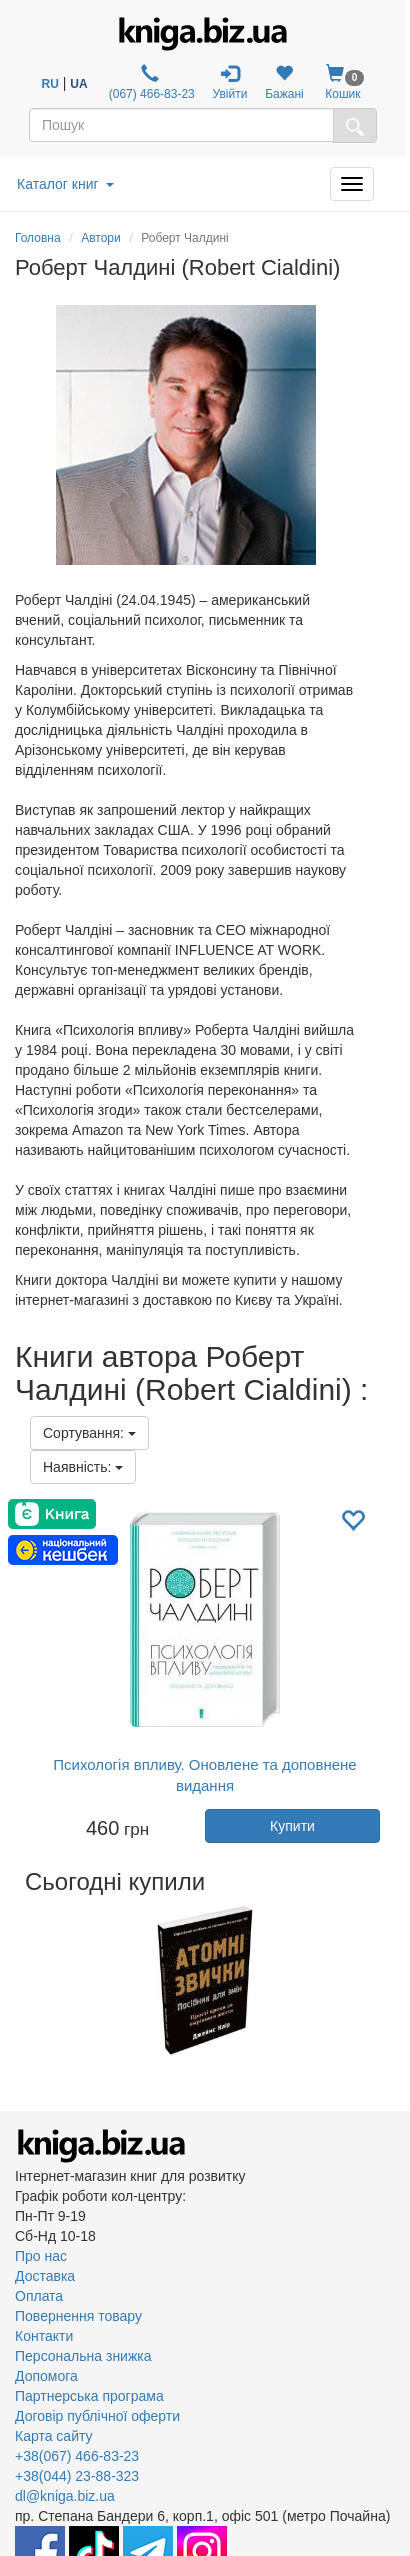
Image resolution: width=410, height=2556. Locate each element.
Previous (17, 1980)
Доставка (45, 2276)
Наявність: (83, 1467)
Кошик (342, 82)
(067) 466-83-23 (149, 82)
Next (392, 1980)
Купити (292, 1826)
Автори (101, 238)
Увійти (230, 82)
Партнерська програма (89, 2396)
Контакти (44, 2336)
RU (50, 84)
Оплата (39, 2296)
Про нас (41, 2256)
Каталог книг (65, 184)
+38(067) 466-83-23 (77, 2456)
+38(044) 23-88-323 (77, 2476)
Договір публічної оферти (97, 2416)
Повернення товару (78, 2316)
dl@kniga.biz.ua (65, 2496)
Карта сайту (54, 2436)
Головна (38, 238)
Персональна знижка (83, 2356)
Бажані (284, 82)
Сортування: (89, 1433)
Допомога (46, 2376)
